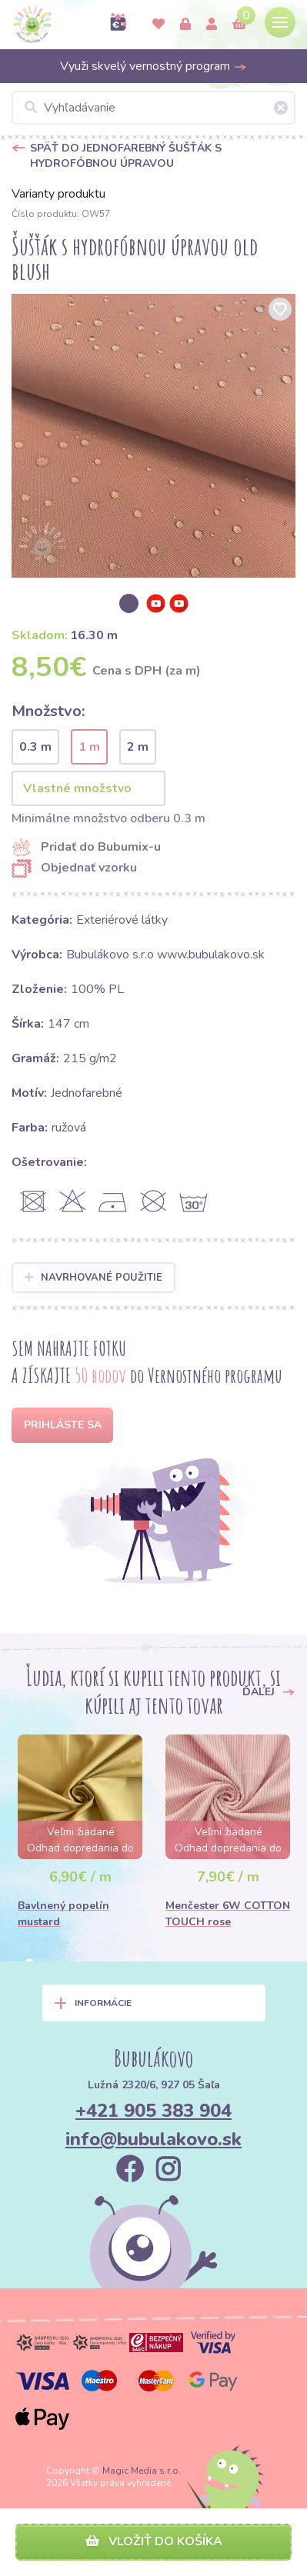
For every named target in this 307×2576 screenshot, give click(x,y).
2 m (137, 746)
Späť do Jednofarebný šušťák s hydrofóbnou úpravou (126, 156)
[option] (153, 436)
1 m (89, 746)
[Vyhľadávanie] (153, 108)
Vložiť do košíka (153, 2541)
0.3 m (35, 746)
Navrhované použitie (93, 1278)
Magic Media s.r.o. (141, 2470)
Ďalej (268, 1691)
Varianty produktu (58, 193)
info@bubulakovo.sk (153, 2139)
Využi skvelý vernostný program (153, 66)
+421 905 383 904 (153, 2110)
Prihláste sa (63, 1425)
